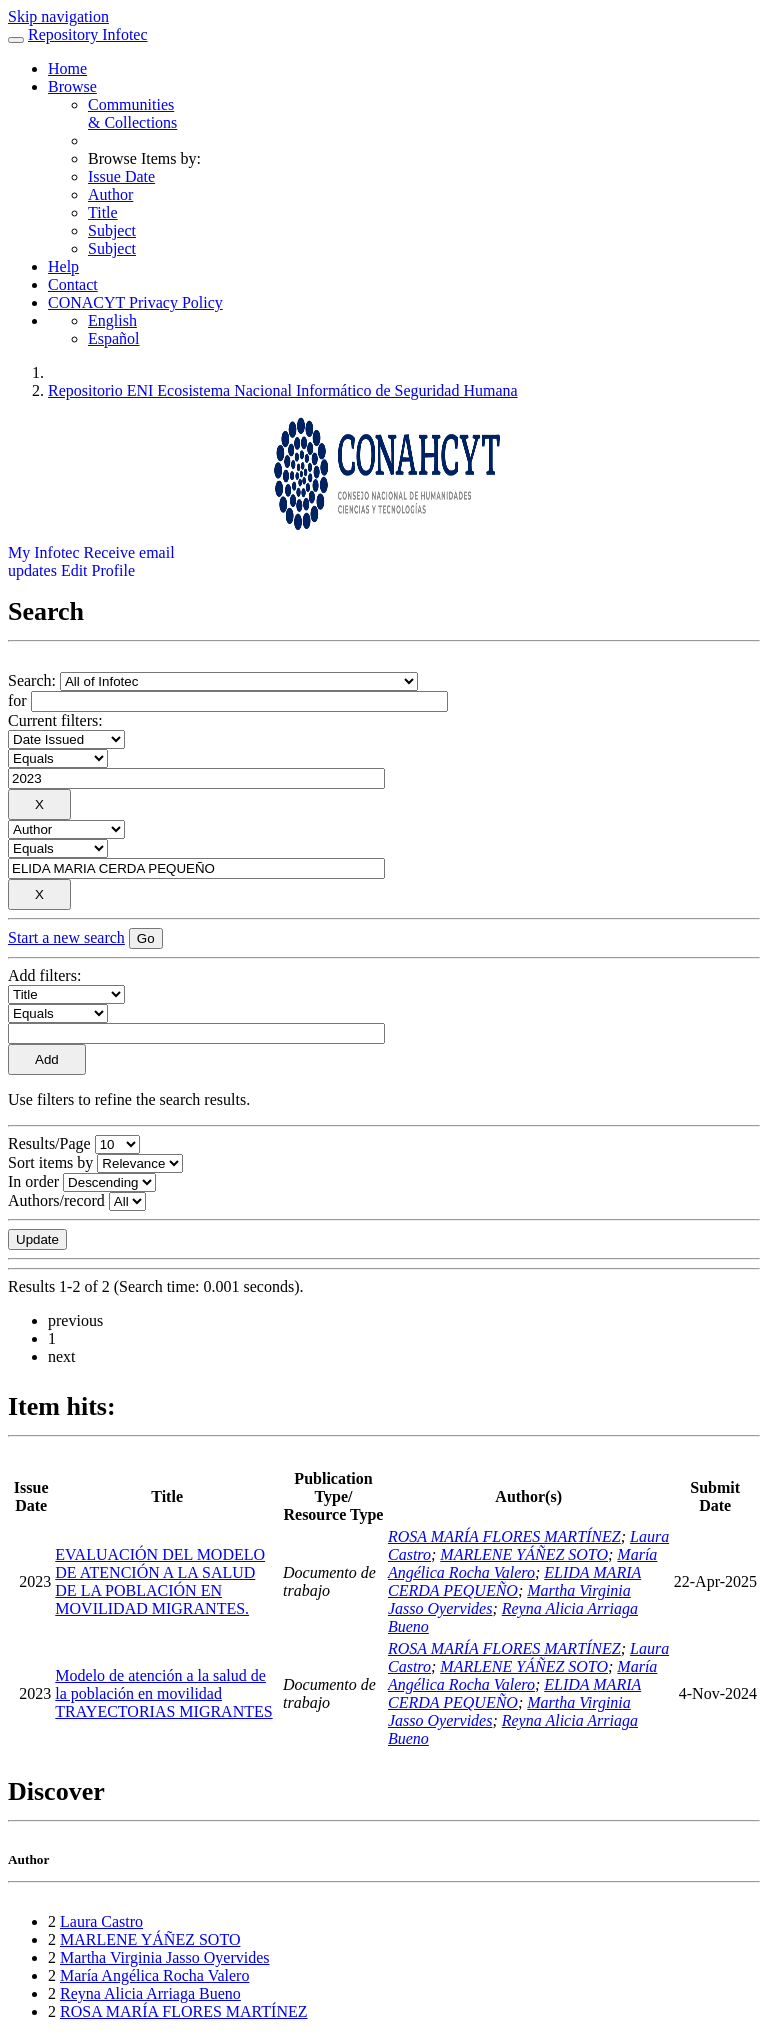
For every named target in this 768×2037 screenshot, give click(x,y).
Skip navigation (58, 16)
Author (110, 194)
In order (33, 1181)
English (112, 320)
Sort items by (50, 1162)
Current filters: (55, 720)
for (17, 700)
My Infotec (44, 552)
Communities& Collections (132, 113)
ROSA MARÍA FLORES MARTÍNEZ (504, 1536)
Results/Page (49, 1143)
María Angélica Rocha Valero (522, 1563)
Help (63, 266)
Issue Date (121, 176)
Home (67, 68)
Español (114, 338)
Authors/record (56, 1200)
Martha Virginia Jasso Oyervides (165, 1957)
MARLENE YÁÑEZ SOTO (524, 1554)
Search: (34, 680)
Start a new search (66, 937)
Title (103, 212)
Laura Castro (101, 1921)
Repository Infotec (88, 34)
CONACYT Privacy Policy (135, 302)
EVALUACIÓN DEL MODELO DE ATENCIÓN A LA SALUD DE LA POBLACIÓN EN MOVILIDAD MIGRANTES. (160, 1581)
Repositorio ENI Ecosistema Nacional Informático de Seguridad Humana (283, 390)
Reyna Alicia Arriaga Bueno (150, 1993)
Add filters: (44, 975)
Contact (73, 284)
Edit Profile (98, 570)
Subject (112, 230)
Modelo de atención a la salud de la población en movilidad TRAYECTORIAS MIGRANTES (163, 1693)
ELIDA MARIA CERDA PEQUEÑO (514, 1581)
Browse (72, 86)
